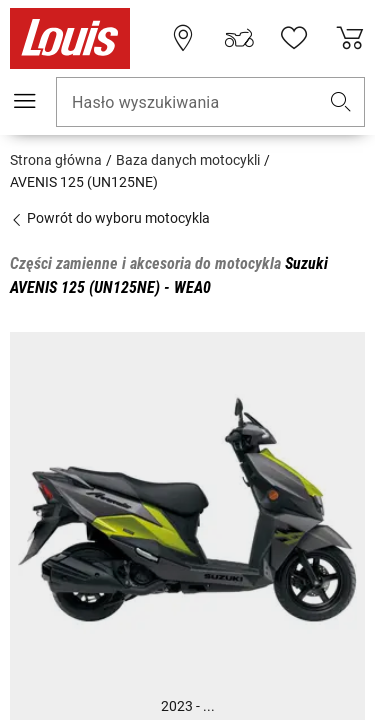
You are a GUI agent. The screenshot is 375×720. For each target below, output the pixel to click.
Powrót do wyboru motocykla (110, 218)
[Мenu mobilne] (25, 101)
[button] (341, 102)
